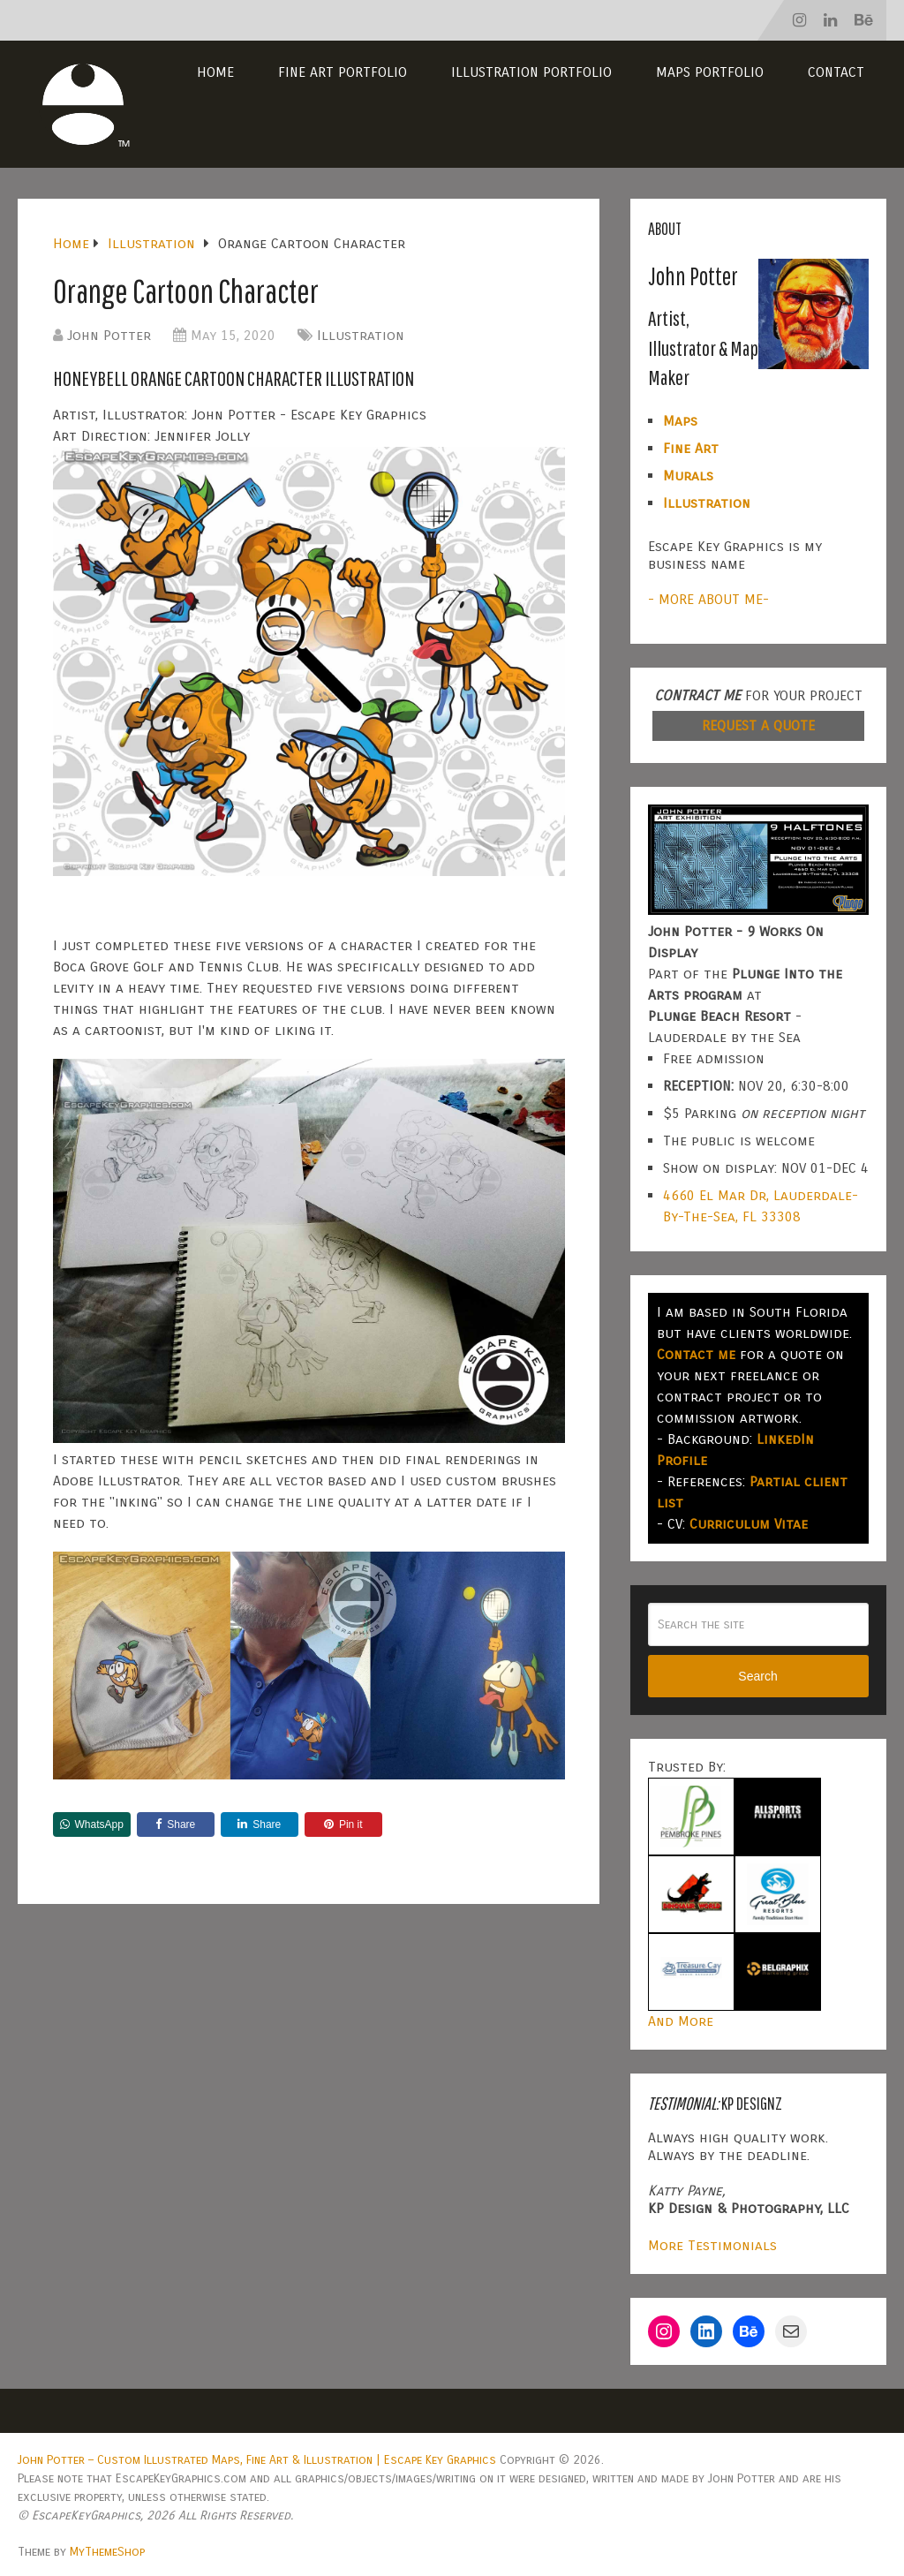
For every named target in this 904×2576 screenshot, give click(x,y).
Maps (680, 420)
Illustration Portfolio (531, 72)
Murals (688, 475)
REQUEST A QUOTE (758, 725)
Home (215, 72)
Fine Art (691, 448)
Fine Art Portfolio (342, 72)
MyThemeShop (107, 2551)
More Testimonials (712, 2245)
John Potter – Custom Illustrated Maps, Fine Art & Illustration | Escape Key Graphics (257, 2459)
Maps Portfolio (710, 72)
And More (680, 2021)
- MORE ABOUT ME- (708, 599)
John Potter (109, 335)
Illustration (360, 335)
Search (757, 1676)
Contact (836, 72)
